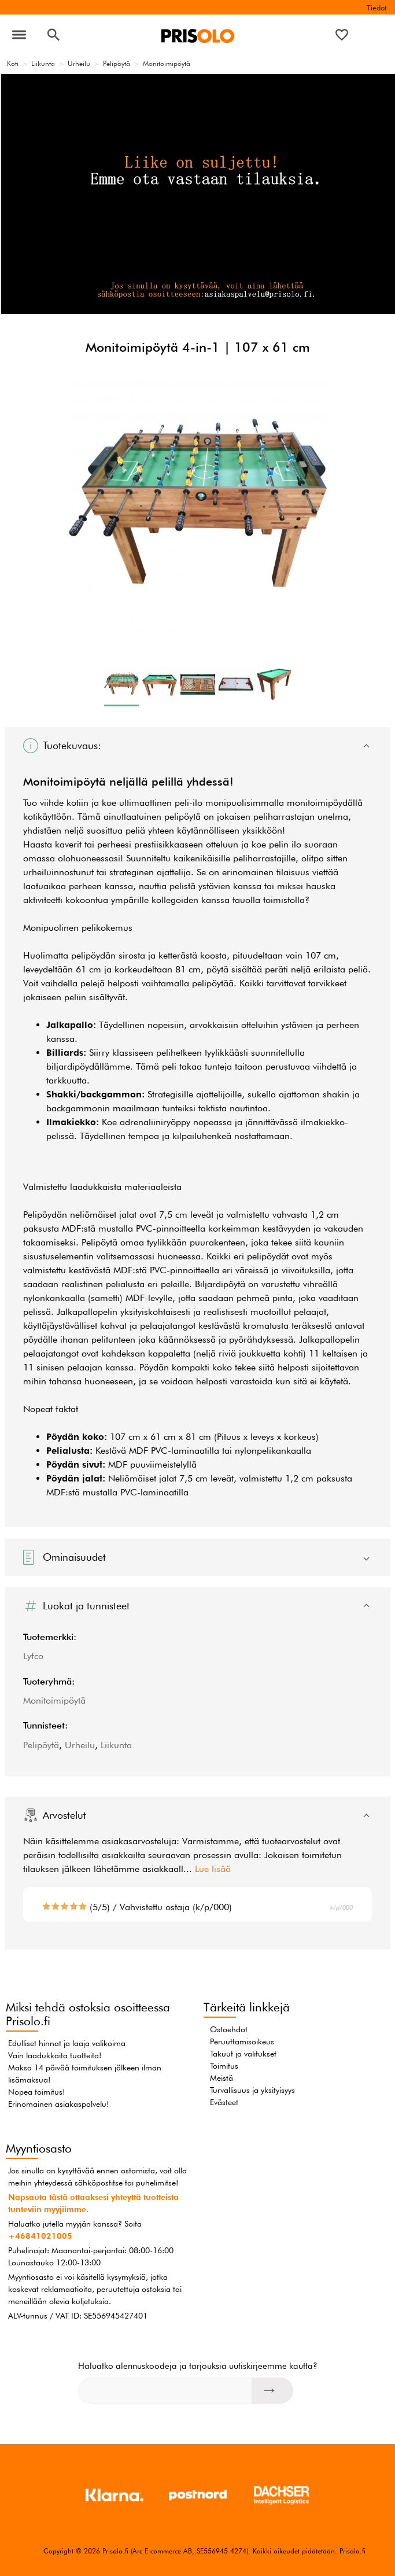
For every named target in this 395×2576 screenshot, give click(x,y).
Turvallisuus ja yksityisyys (252, 2090)
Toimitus (224, 2065)
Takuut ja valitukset (243, 2053)
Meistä (221, 2078)
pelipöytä (182, 816)
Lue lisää (213, 1868)
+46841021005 (40, 2235)
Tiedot (376, 7)
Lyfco (33, 1655)
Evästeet (224, 2102)
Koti (13, 63)
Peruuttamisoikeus (242, 2041)
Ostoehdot (229, 2029)
